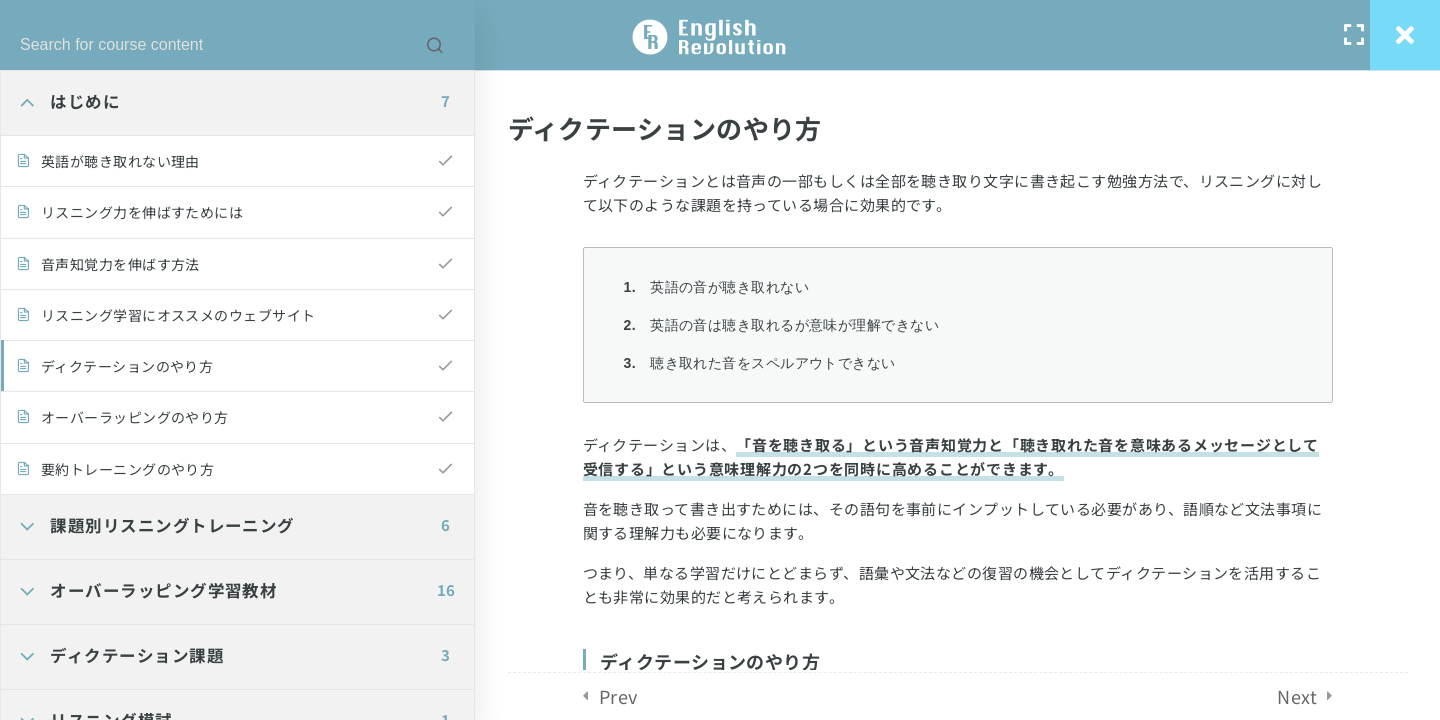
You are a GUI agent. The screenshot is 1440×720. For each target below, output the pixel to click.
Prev (618, 696)
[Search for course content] (435, 45)
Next (1297, 696)
